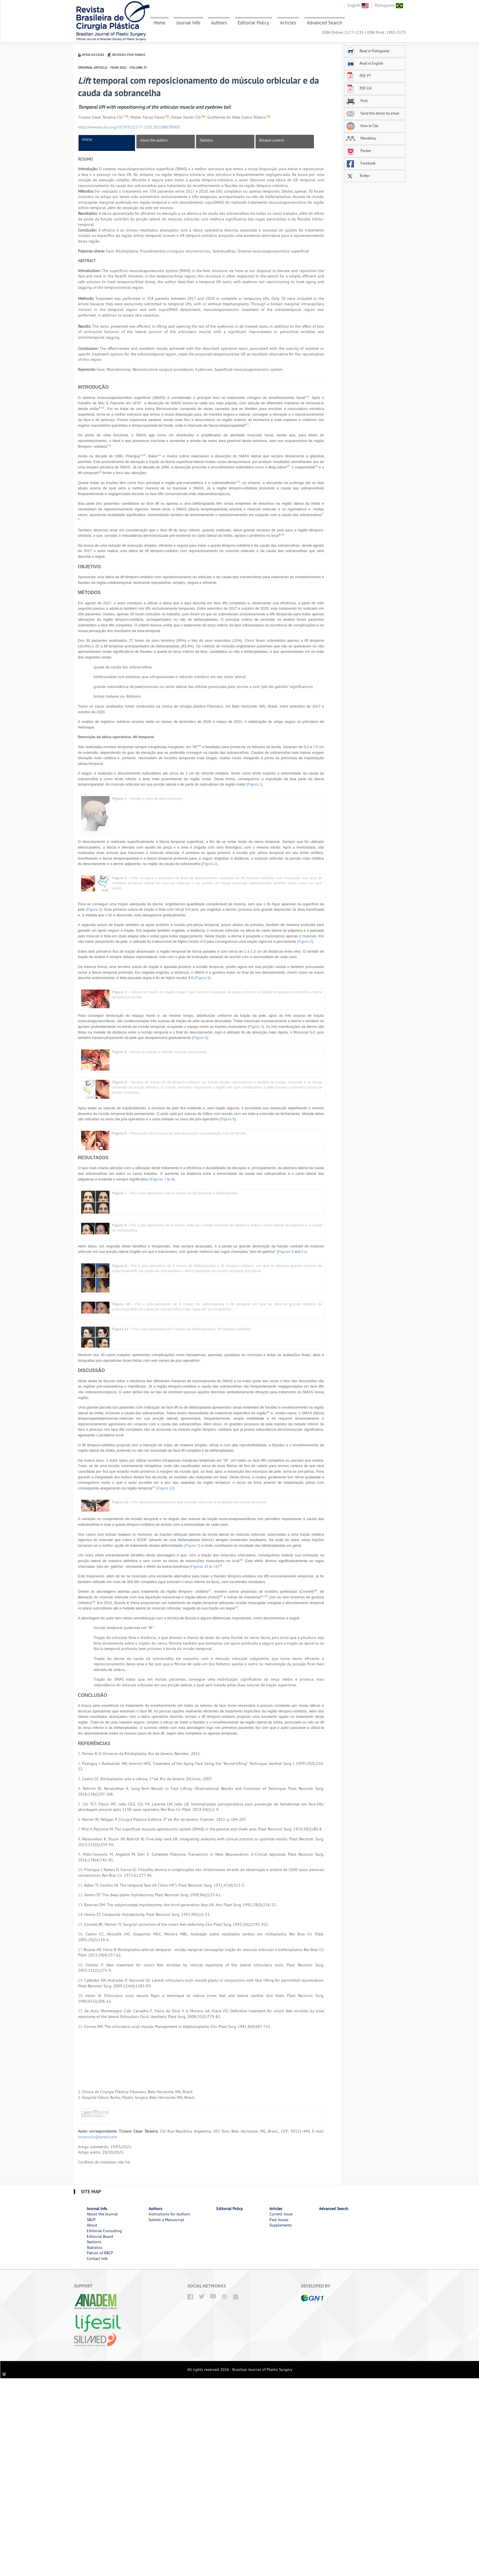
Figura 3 (202, 978)
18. (82, 1964)
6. (80, 1819)
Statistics (206, 140)
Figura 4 (256, 1026)
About (92, 2225)
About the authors (154, 140)
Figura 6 (228, 1119)
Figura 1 (254, 784)
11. (81, 1885)
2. (80, 1763)
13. (81, 1904)
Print (357, 100)
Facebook (360, 163)
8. (80, 1838)
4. (80, 1788)
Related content (271, 140)
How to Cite (362, 125)
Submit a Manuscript (166, 2219)
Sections (94, 2241)
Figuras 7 (158, 1179)
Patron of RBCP (100, 2252)
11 (304, 1251)
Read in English (364, 63)
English (358, 5)
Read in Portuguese (367, 51)
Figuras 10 (199, 1566)
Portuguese (389, 5)
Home (159, 23)
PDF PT (358, 75)
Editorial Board (100, 2236)
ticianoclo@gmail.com (97, 2136)
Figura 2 (209, 864)
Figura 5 (200, 1038)
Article (87, 139)
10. (81, 1869)
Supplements (280, 2225)
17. (81, 1949)
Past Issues (278, 2219)
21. (81, 2010)
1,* (124, 116)
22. (81, 2026)
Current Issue (280, 2214)
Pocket (358, 150)
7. (79, 1829)
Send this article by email (372, 113)
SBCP (91, 2219)
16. (82, 1934)
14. (81, 1914)
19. (81, 1980)
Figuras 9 (285, 1251)
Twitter (358, 175)
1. (80, 1753)
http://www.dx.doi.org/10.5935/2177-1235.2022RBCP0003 (129, 127)
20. (82, 1995)
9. (80, 1854)
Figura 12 (165, 1488)
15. (81, 1924)
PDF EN (359, 88)
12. (81, 1894)
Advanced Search (324, 23)
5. (80, 1804)
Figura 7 (192, 1545)
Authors (219, 23)
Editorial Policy (253, 23)
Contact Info (97, 2258)
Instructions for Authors (169, 2214)
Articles (288, 23)
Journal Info (188, 23)
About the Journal (102, 2214)
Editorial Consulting (104, 2230)
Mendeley (361, 138)
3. (80, 1778)
